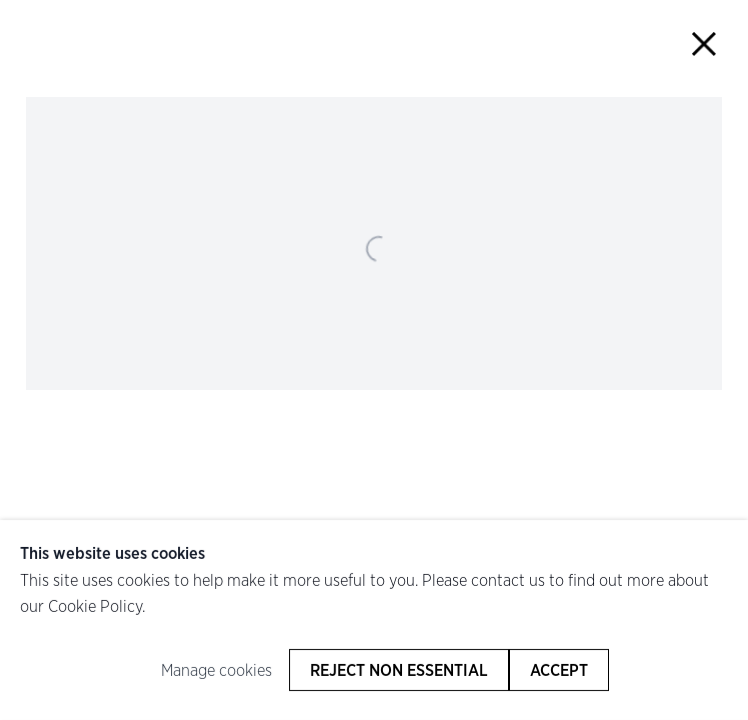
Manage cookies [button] (216, 670)
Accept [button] (559, 670)
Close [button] (703, 44)
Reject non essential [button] (399, 670)
